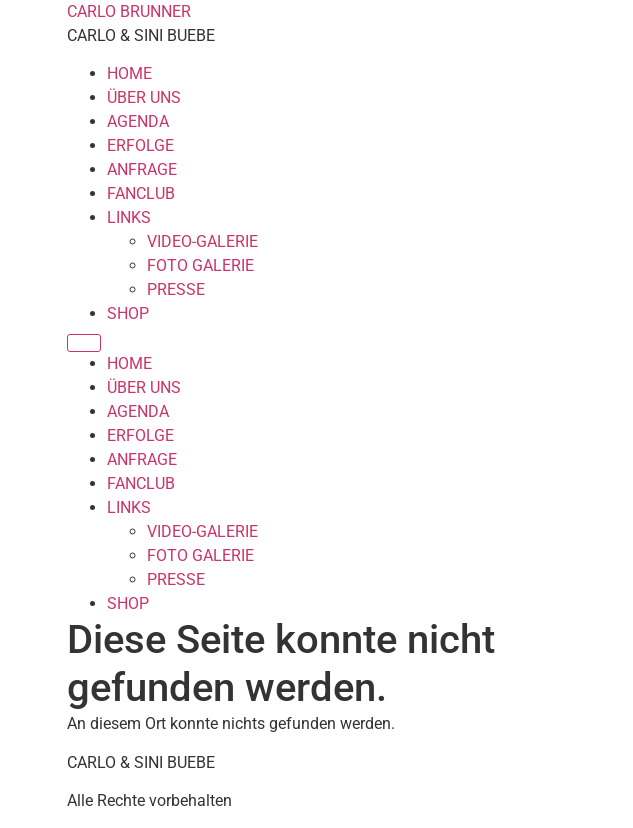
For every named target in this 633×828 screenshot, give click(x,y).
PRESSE (176, 289)
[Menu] (84, 343)
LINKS (129, 217)
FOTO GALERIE (200, 265)
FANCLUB (141, 193)
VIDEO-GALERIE (202, 241)
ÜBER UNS (144, 97)
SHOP (128, 313)
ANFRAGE (142, 169)
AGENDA (138, 121)
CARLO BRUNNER (129, 11)
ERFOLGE (140, 145)
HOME (129, 73)
